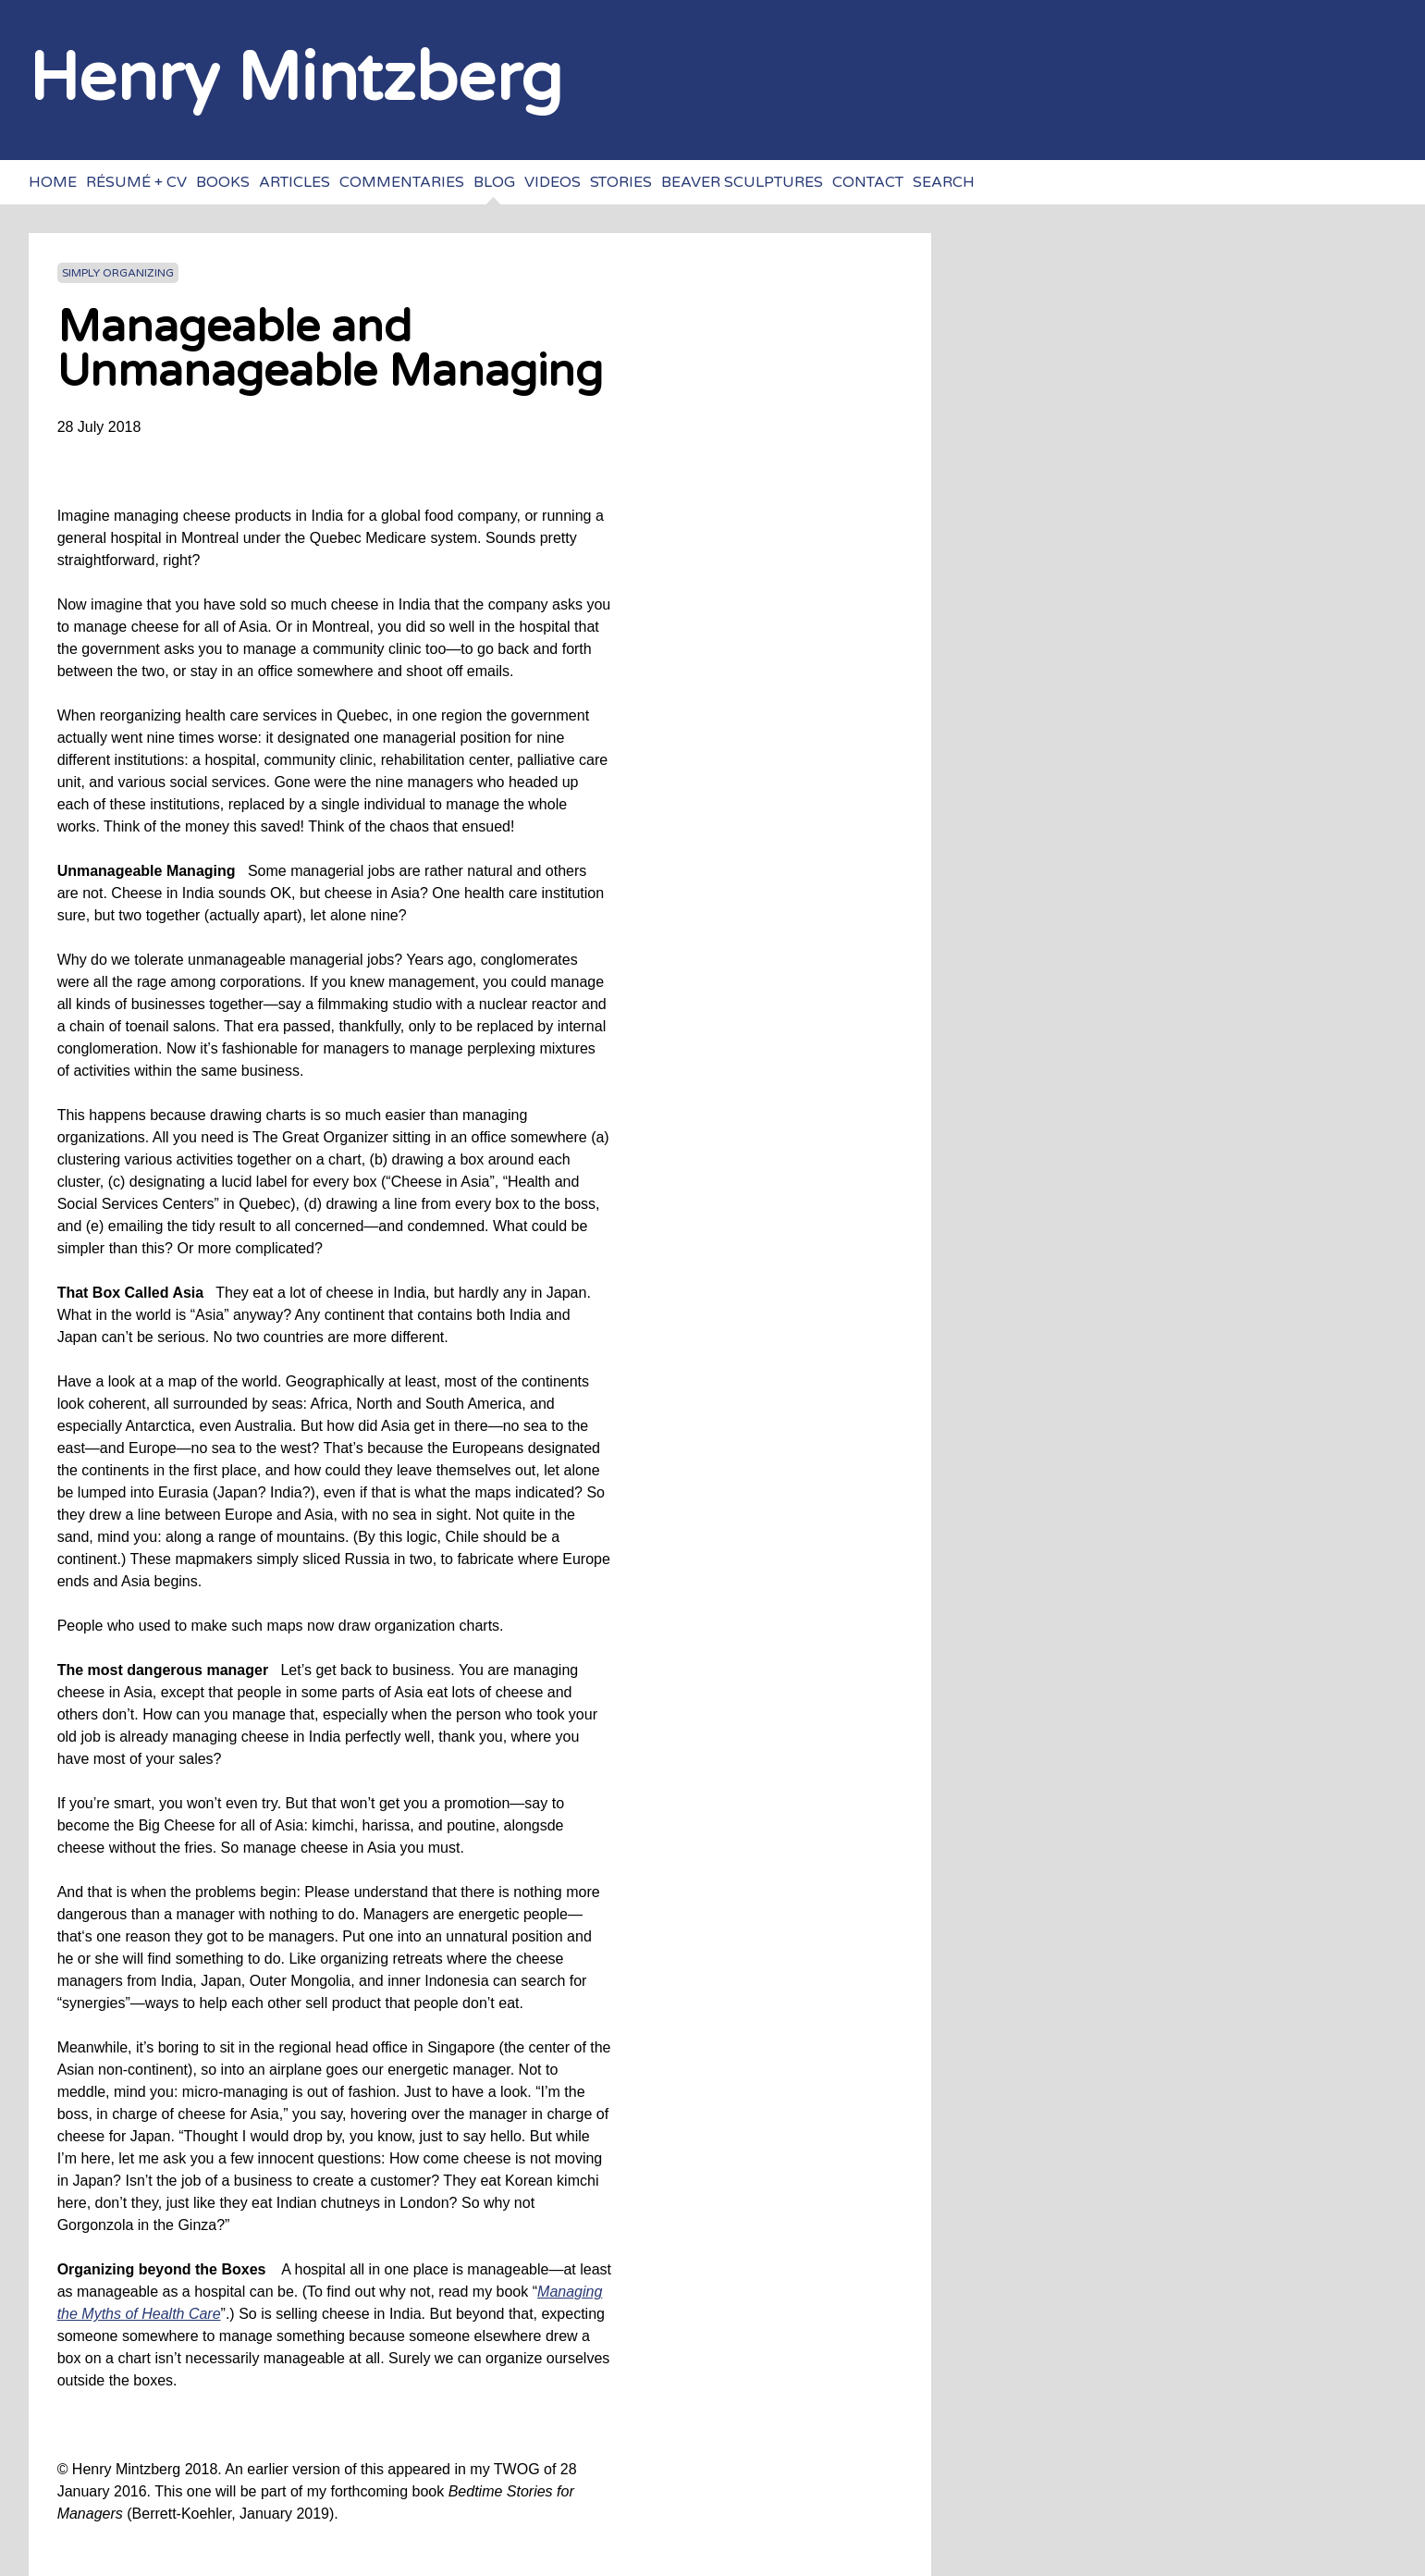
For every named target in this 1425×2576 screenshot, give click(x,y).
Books (223, 182)
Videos (552, 182)
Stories (621, 182)
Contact (867, 182)
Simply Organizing (118, 272)
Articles (294, 182)
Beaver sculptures (742, 182)
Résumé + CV (136, 182)
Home (53, 182)
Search (944, 182)
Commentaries (401, 182)
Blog (494, 182)
